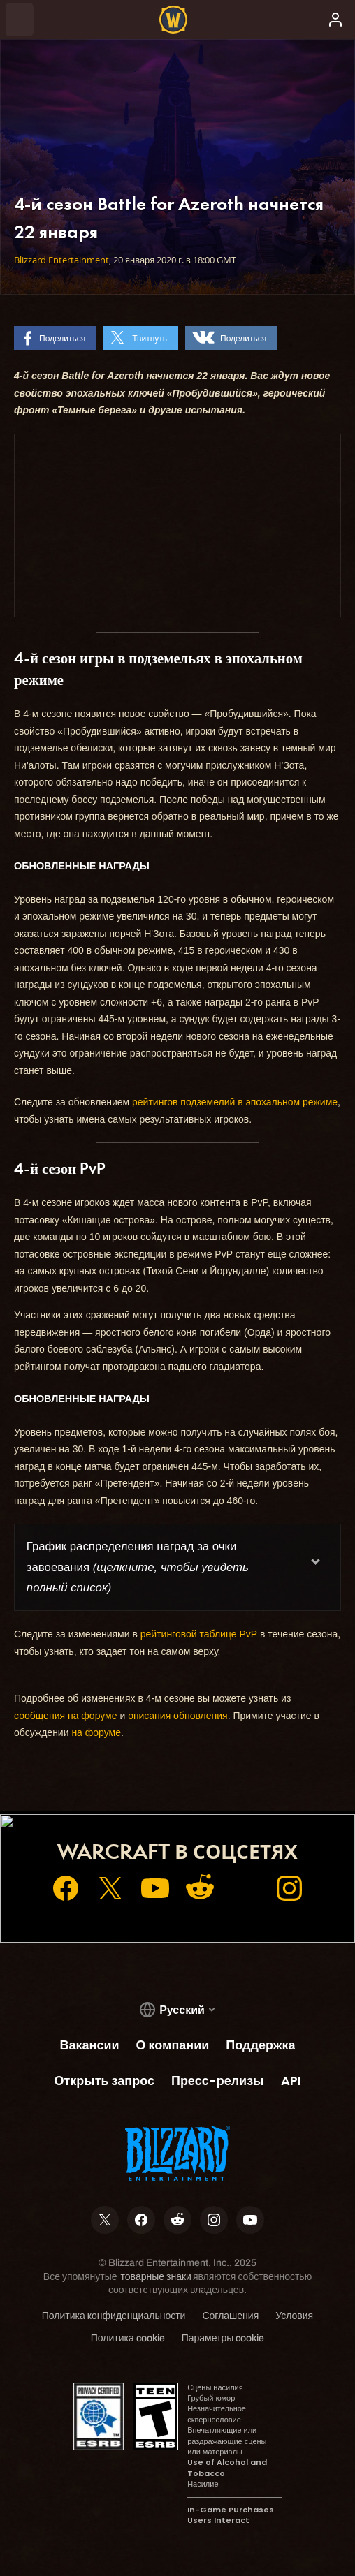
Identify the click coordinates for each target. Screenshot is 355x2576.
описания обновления (178, 1715)
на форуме (96, 1732)
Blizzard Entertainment (61, 259)
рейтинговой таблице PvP (198, 1634)
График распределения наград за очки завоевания (138, 1567)
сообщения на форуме (65, 1715)
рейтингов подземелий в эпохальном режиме (235, 1101)
